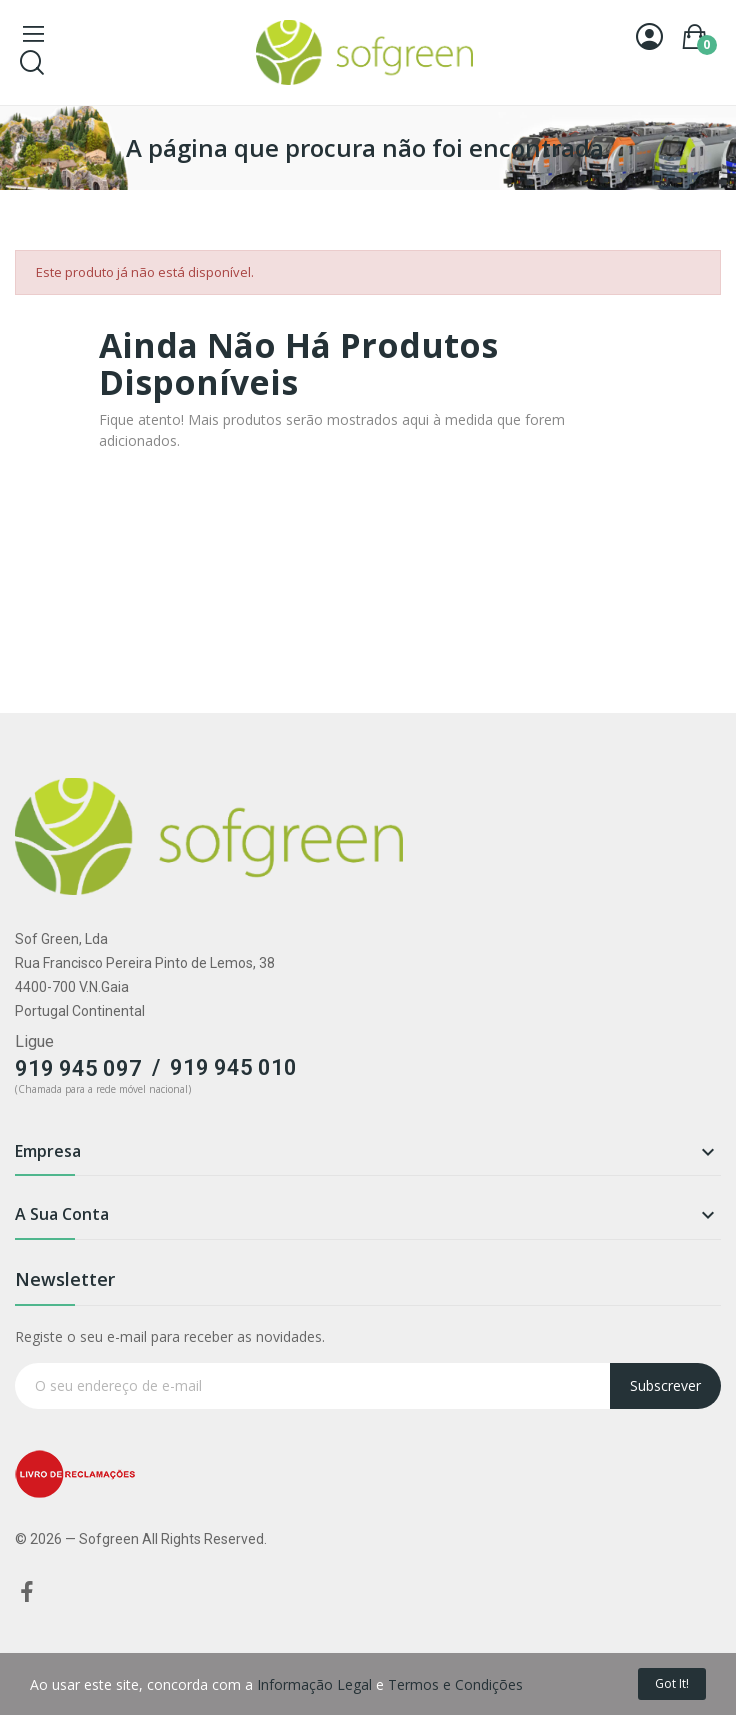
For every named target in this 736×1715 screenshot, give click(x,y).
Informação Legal (314, 1684)
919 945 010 (233, 1067)
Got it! (672, 1683)
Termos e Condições (455, 1684)
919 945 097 (78, 1068)
